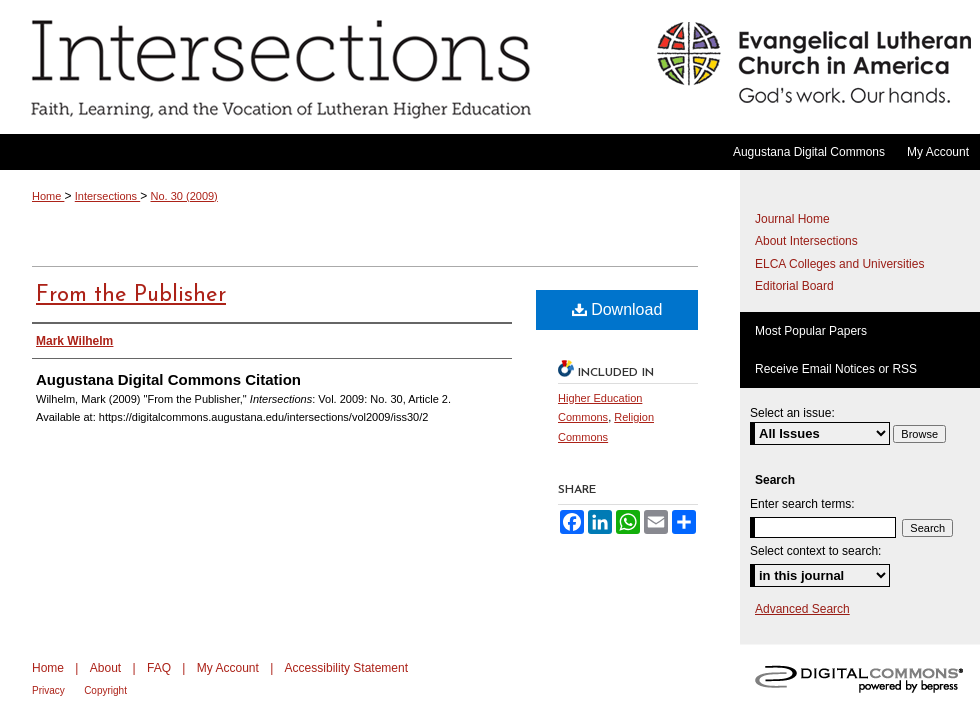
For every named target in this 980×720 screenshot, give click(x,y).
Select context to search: (815, 551)
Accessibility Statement (346, 668)
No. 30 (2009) (184, 196)
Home (48, 196)
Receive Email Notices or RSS (836, 369)
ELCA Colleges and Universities (839, 264)
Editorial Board (794, 286)
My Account (228, 668)
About (105, 668)
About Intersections (806, 241)
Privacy (48, 690)
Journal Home (792, 219)
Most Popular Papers (811, 331)
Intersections (323, 67)
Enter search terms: (802, 504)
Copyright (105, 690)
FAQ (159, 668)
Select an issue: (792, 413)
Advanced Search (802, 609)
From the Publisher (131, 295)
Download (617, 309)
